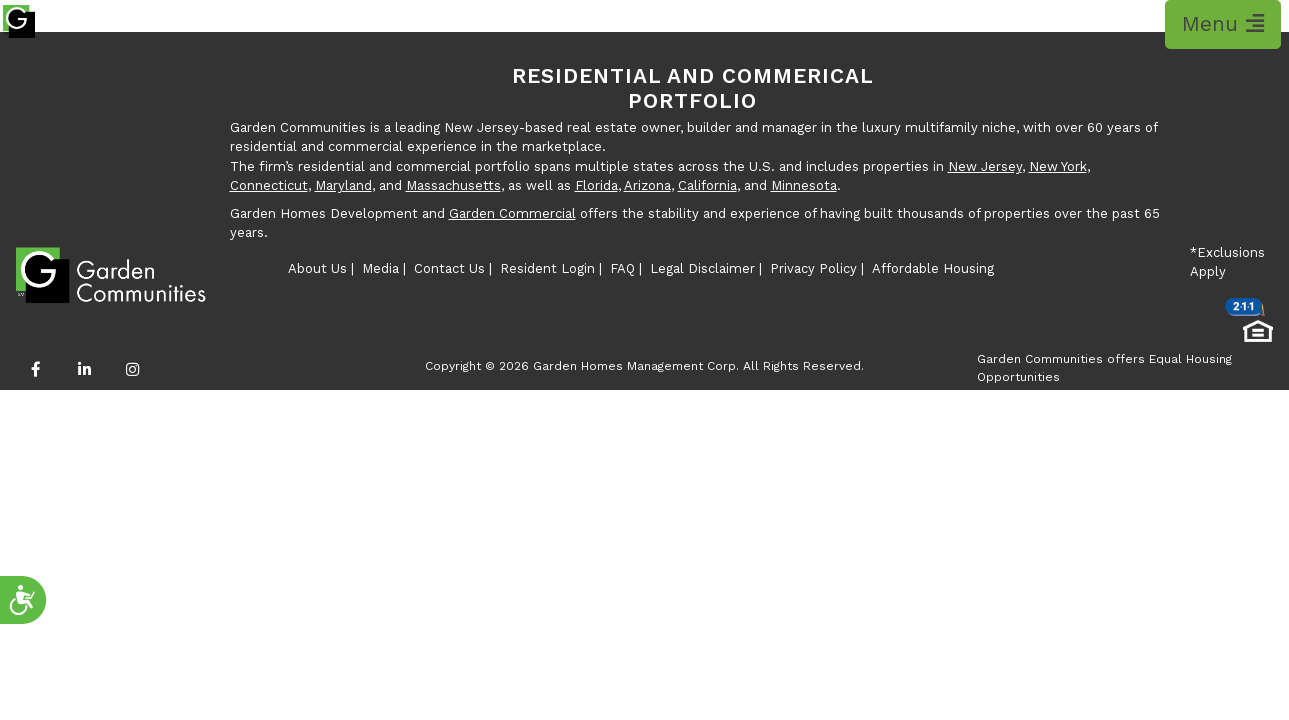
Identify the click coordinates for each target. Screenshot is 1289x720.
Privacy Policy (813, 268)
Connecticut (269, 185)
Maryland (343, 185)
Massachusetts (453, 185)
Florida (596, 185)
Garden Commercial (512, 213)
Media (380, 268)
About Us (317, 268)
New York (1058, 166)
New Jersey (985, 166)
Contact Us (449, 268)
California (707, 185)
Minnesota (804, 185)
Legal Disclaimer (702, 268)
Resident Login (547, 268)
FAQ (622, 268)
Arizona (647, 185)
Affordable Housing (933, 268)
